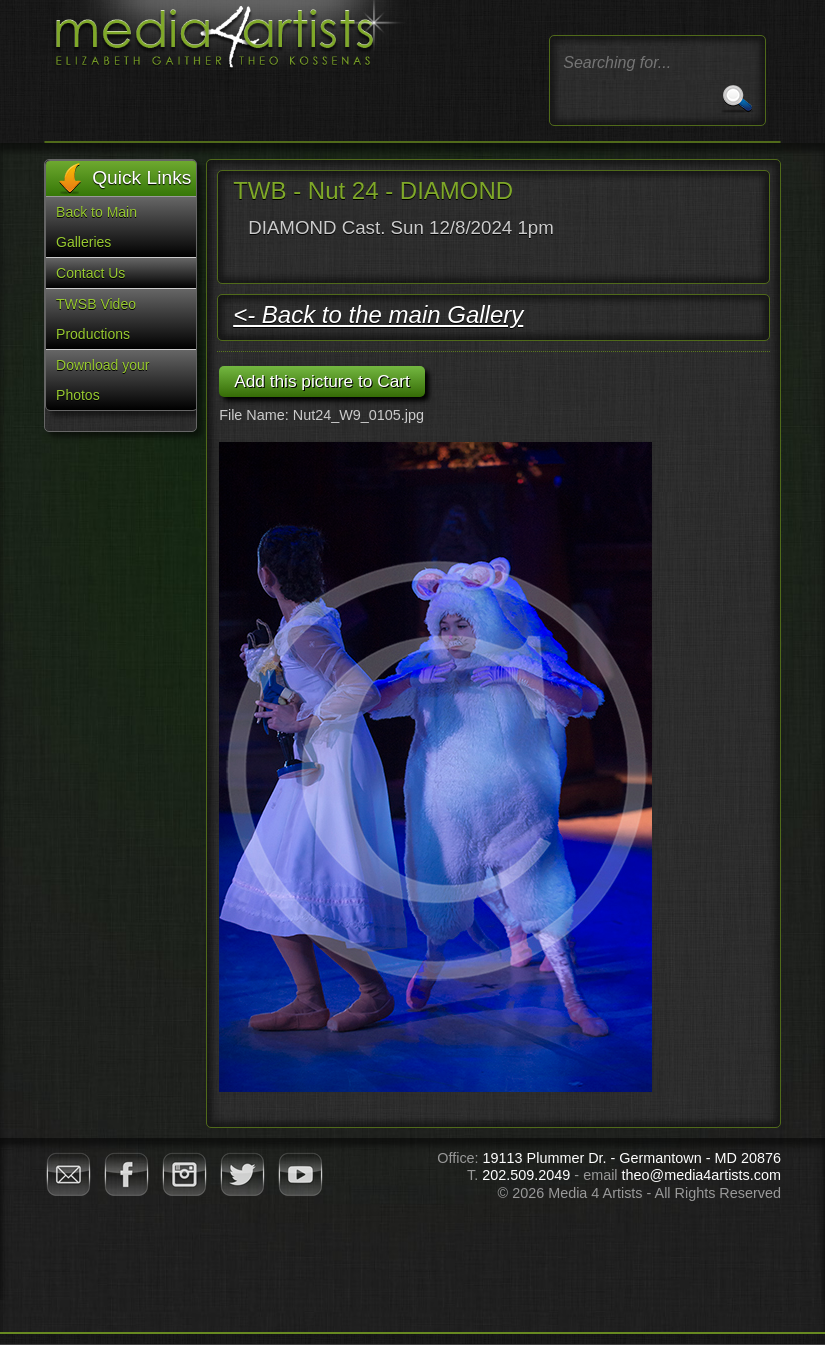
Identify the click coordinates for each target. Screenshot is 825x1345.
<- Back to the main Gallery (378, 314)
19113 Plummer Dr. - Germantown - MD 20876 (632, 1158)
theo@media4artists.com (701, 1175)
